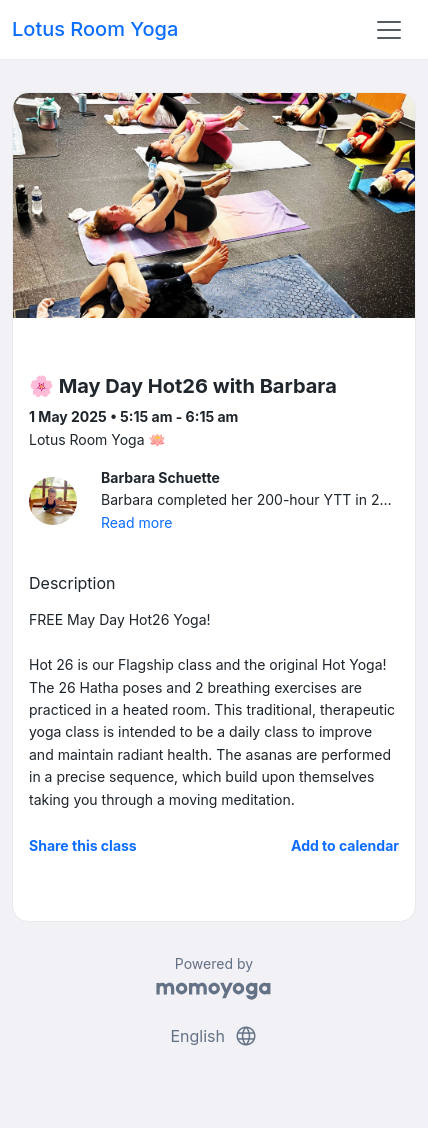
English (213, 1036)
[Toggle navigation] (389, 30)
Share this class (83, 845)
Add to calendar (345, 845)
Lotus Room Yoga (95, 29)
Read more (136, 522)
